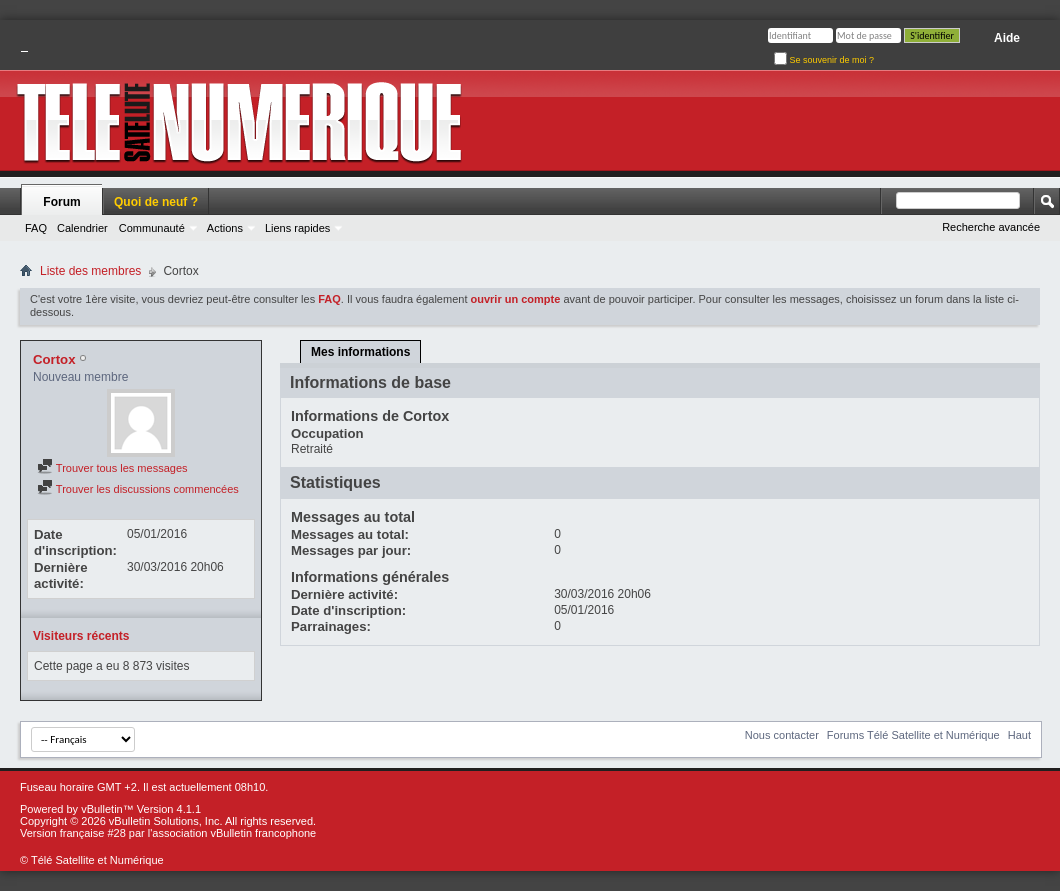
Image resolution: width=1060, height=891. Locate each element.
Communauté (152, 228)
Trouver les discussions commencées (138, 489)
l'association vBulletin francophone (232, 833)
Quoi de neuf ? (156, 202)
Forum (61, 202)
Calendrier (82, 228)
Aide (1007, 38)
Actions (225, 228)
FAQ (36, 228)
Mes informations (360, 352)
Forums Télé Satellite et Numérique (913, 735)
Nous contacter (782, 735)
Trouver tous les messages (112, 468)
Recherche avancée (991, 227)
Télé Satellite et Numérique (97, 860)
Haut (1019, 735)
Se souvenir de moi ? (824, 60)
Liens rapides (297, 228)
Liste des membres (90, 271)
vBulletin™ (107, 809)
